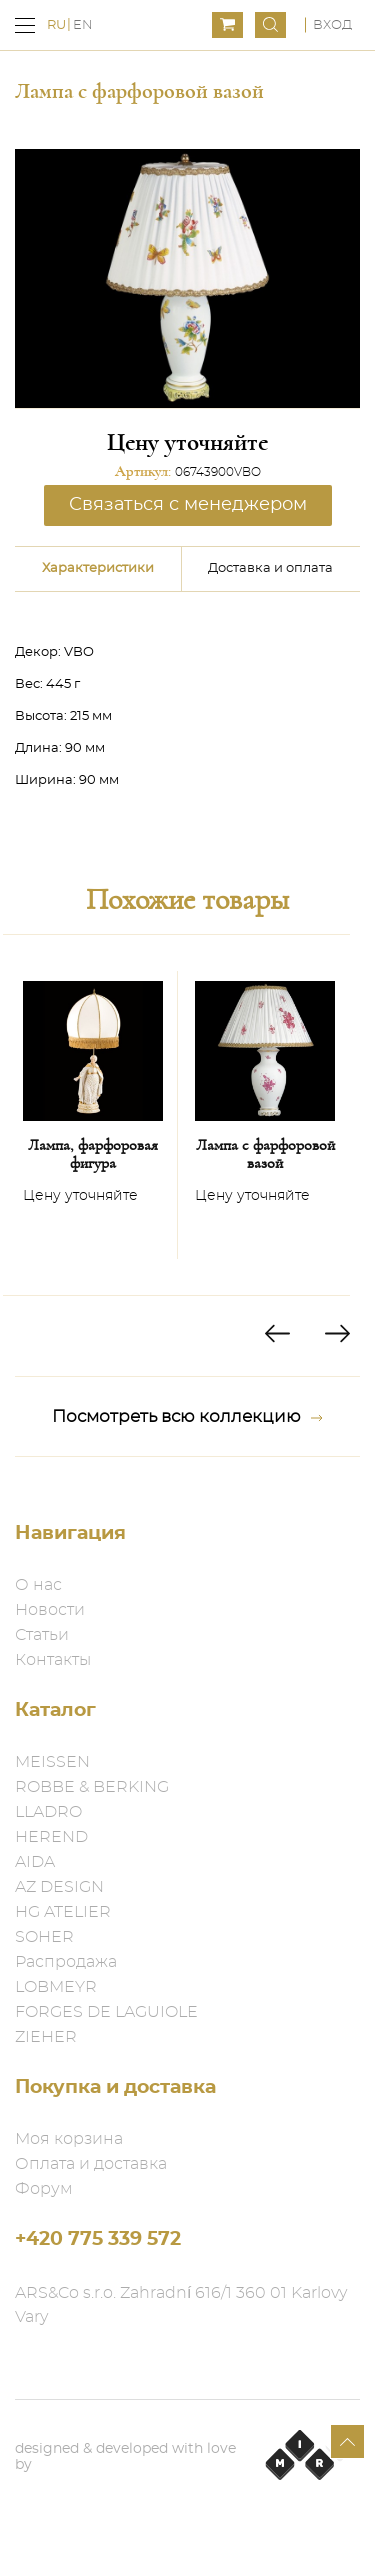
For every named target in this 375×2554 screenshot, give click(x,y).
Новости (50, 1610)
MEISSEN (52, 1762)
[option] (93, 1115)
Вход (332, 25)
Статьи (42, 1635)
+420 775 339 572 (98, 2239)
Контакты (53, 1660)
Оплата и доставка (91, 2164)
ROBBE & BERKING (92, 1787)
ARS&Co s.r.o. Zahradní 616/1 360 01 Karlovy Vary (181, 2305)
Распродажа (66, 1962)
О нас (38, 1585)
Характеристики (98, 568)
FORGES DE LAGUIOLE (106, 2012)
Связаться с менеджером (188, 505)
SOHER (44, 1937)
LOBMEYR (56, 1987)
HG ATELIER (63, 1912)
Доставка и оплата (270, 568)
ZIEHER (46, 2037)
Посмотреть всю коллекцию (187, 1417)
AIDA (35, 1862)
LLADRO (48, 1812)
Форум (44, 2189)
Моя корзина (69, 2139)
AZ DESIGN (59, 1887)
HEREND (51, 1837)
